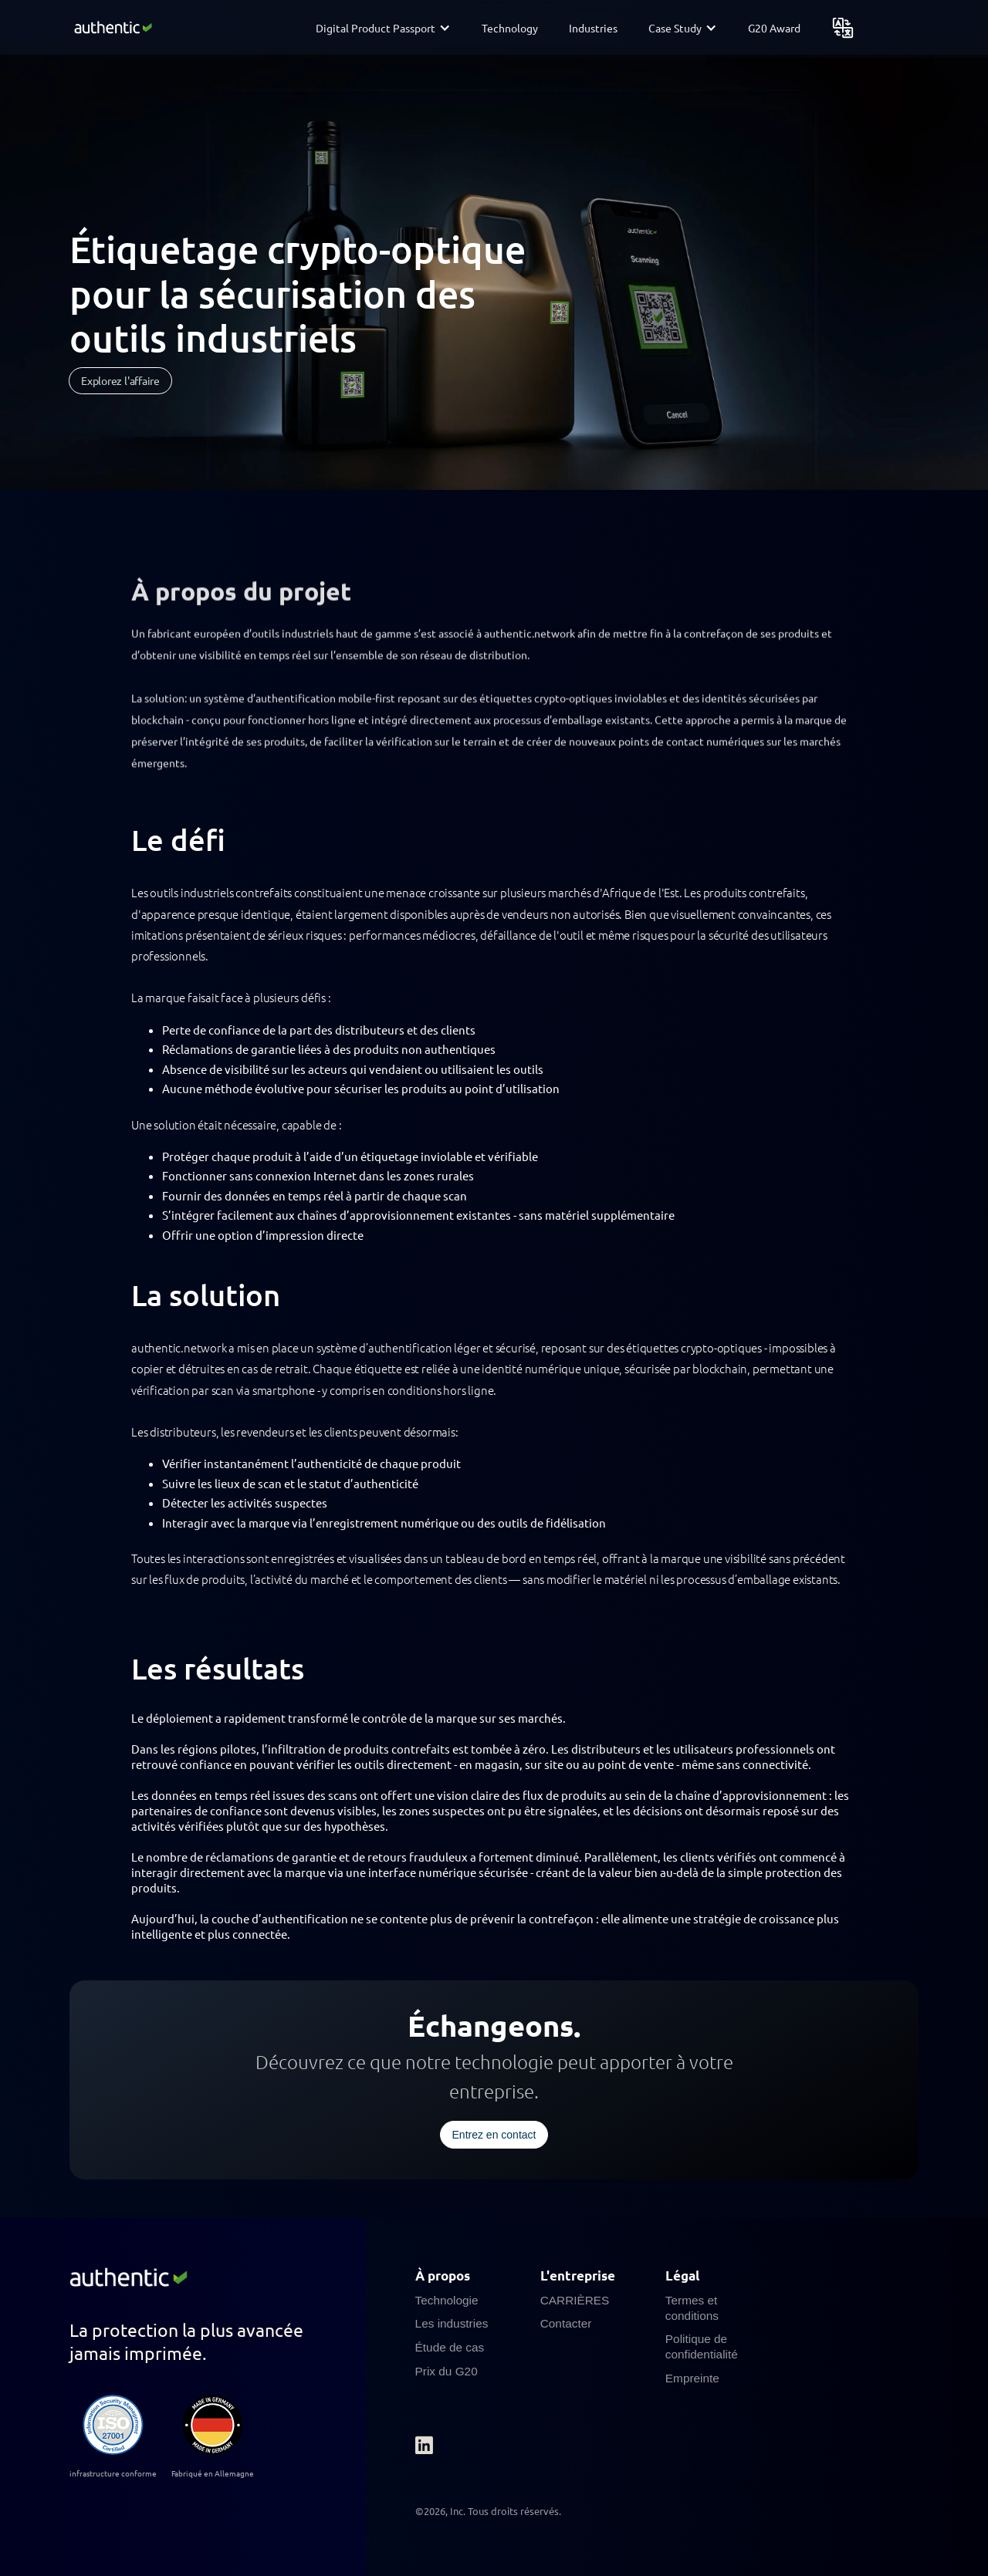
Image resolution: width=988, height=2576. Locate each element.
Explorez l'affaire (120, 380)
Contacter (566, 2323)
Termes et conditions (692, 2308)
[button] (383, 28)
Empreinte (692, 2378)
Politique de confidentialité (701, 2346)
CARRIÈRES (575, 2300)
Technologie (447, 2300)
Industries (593, 28)
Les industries (452, 2323)
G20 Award (774, 28)
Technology (510, 28)
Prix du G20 (446, 2371)
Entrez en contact (494, 2135)
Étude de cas (450, 2347)
